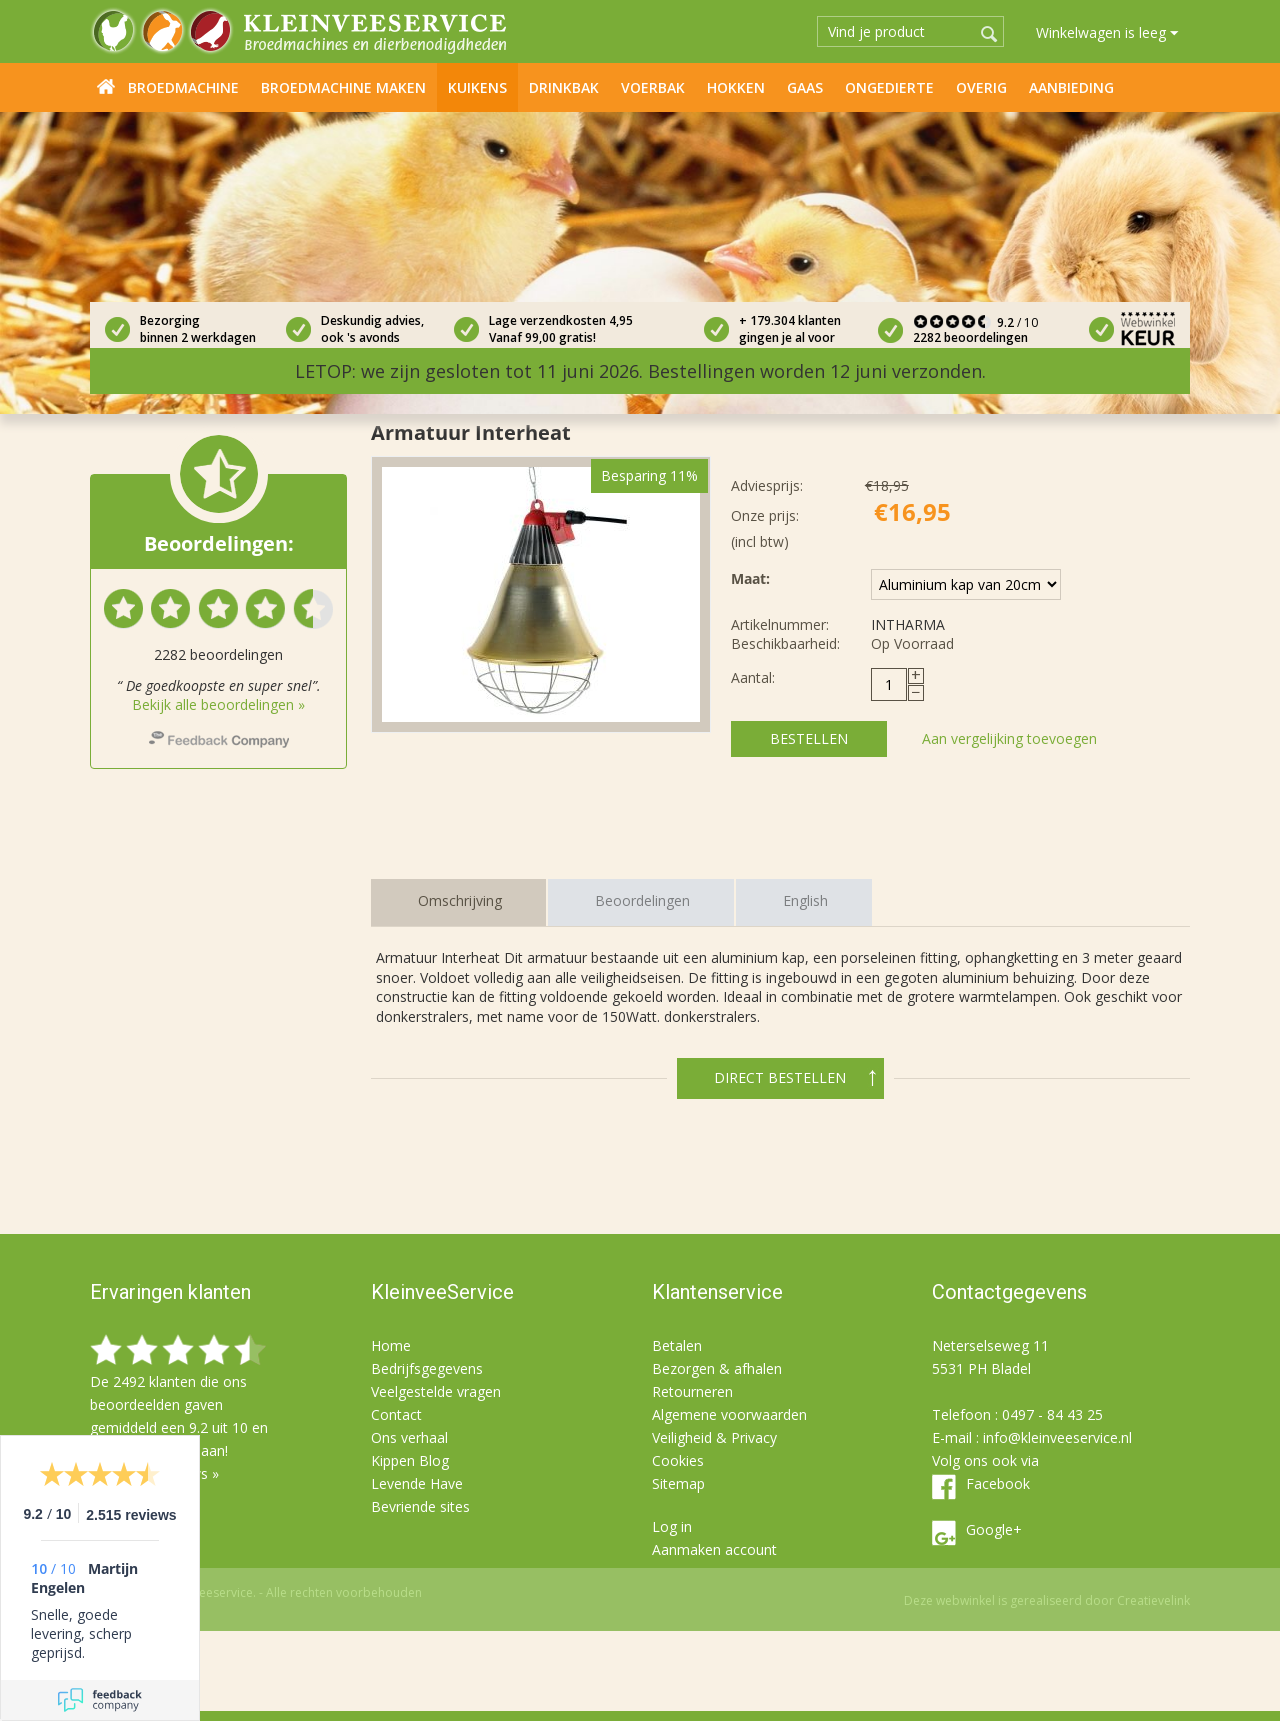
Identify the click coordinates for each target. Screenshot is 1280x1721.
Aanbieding (1071, 87)
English (805, 900)
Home (106, 86)
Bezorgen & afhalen (717, 1368)
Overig (981, 87)
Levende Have (417, 1483)
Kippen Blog (410, 1460)
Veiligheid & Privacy (714, 1437)
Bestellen (809, 738)
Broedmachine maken (343, 87)
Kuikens (477, 87)
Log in (672, 1526)
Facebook (998, 1483)
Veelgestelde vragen (436, 1391)
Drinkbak (564, 87)
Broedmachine (183, 87)
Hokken (736, 87)
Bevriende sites (420, 1506)
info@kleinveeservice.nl (1057, 1437)
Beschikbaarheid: (785, 643)
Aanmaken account (714, 1549)
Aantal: (753, 677)
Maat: (750, 578)
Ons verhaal (409, 1437)
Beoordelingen (642, 900)
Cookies (678, 1460)
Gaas (805, 87)
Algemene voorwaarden (729, 1414)
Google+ (994, 1529)
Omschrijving (460, 900)
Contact (396, 1414)
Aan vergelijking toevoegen (1009, 738)
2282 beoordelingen (970, 337)
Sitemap (678, 1483)
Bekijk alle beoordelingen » (218, 704)
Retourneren (692, 1391)
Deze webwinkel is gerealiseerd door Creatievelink (1047, 1600)
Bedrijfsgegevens (427, 1368)
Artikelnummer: (780, 624)
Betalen (677, 1345)
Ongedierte (889, 87)
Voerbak (653, 87)
